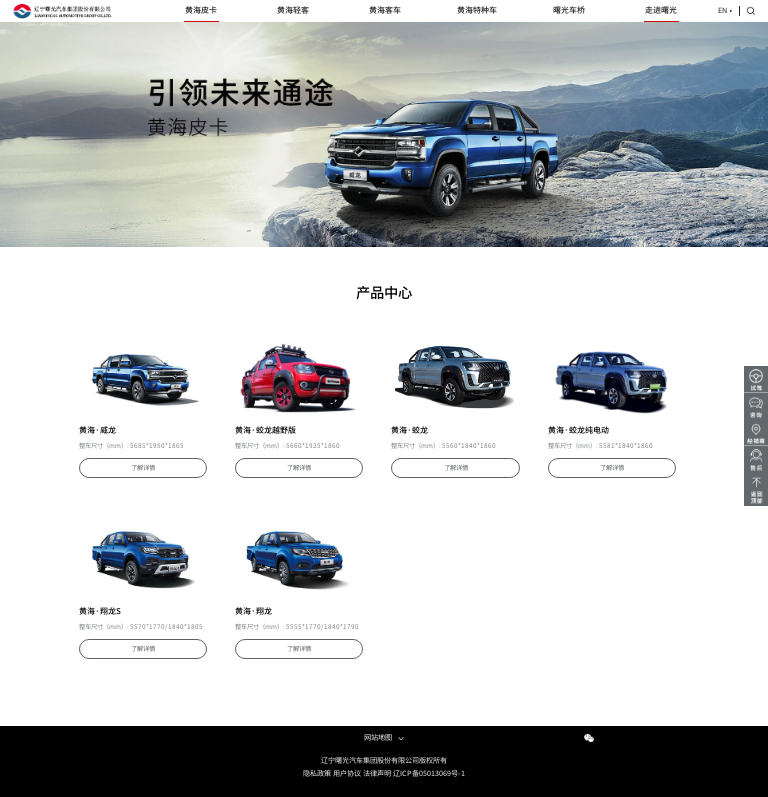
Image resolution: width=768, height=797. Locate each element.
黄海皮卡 (201, 10)
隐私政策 (317, 773)
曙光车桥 (569, 10)
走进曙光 (661, 10)
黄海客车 (385, 10)
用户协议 (347, 773)
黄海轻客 (293, 10)
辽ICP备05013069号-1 (429, 773)
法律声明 (377, 773)
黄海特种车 (477, 10)
